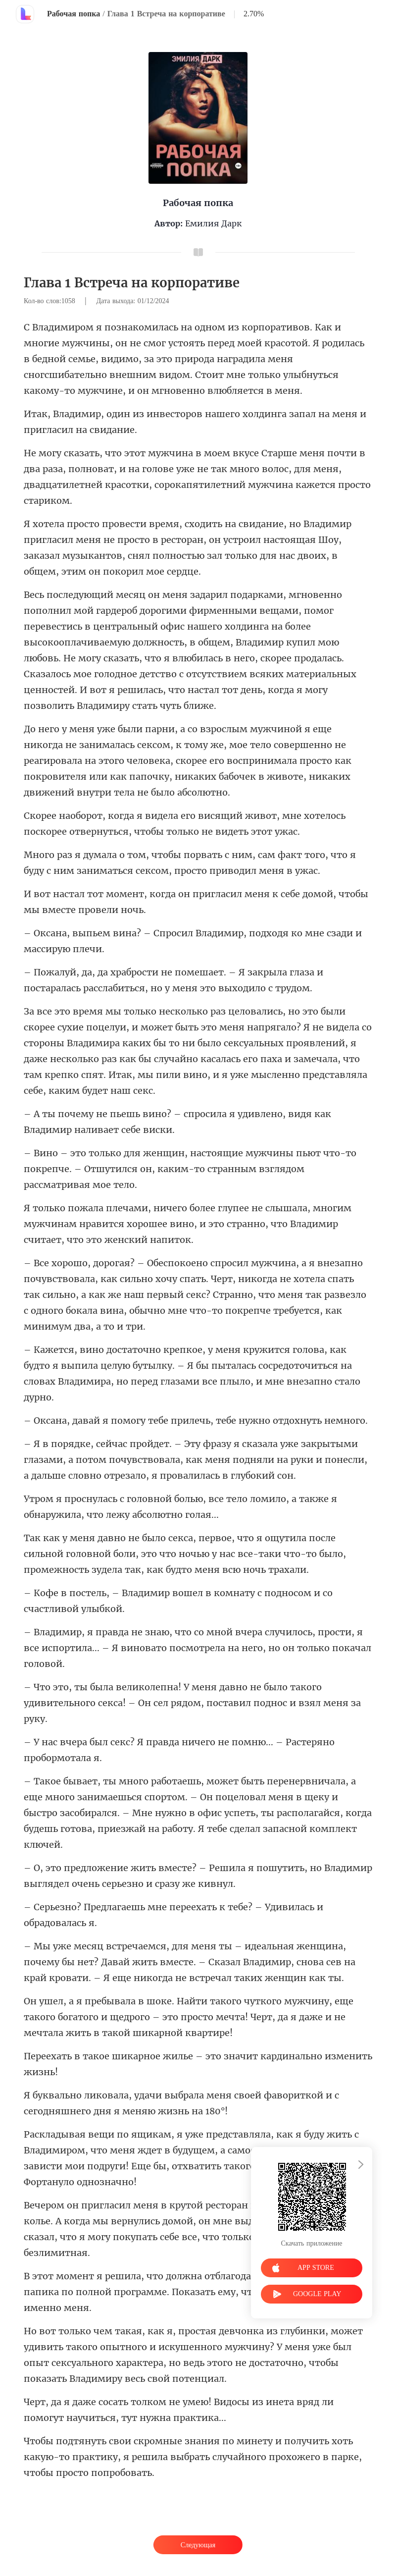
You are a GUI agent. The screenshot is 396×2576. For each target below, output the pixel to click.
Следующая (198, 2545)
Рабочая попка (73, 13)
